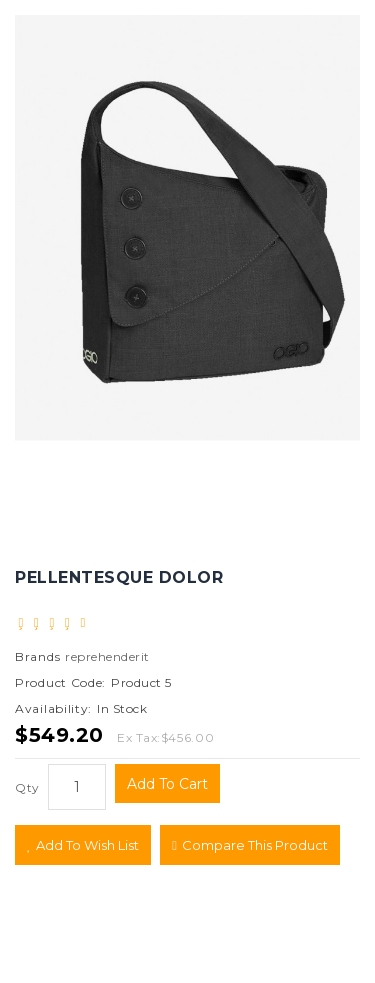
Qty (27, 787)
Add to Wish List (83, 845)
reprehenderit (107, 656)
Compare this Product (250, 845)
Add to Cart (167, 784)
